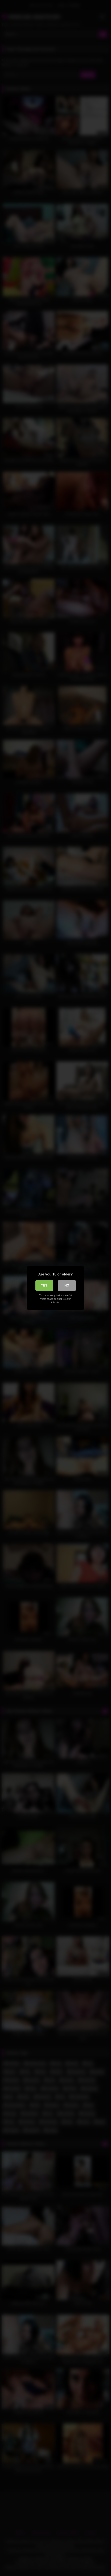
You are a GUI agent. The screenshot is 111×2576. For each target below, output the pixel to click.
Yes (44, 1285)
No (67, 1285)
